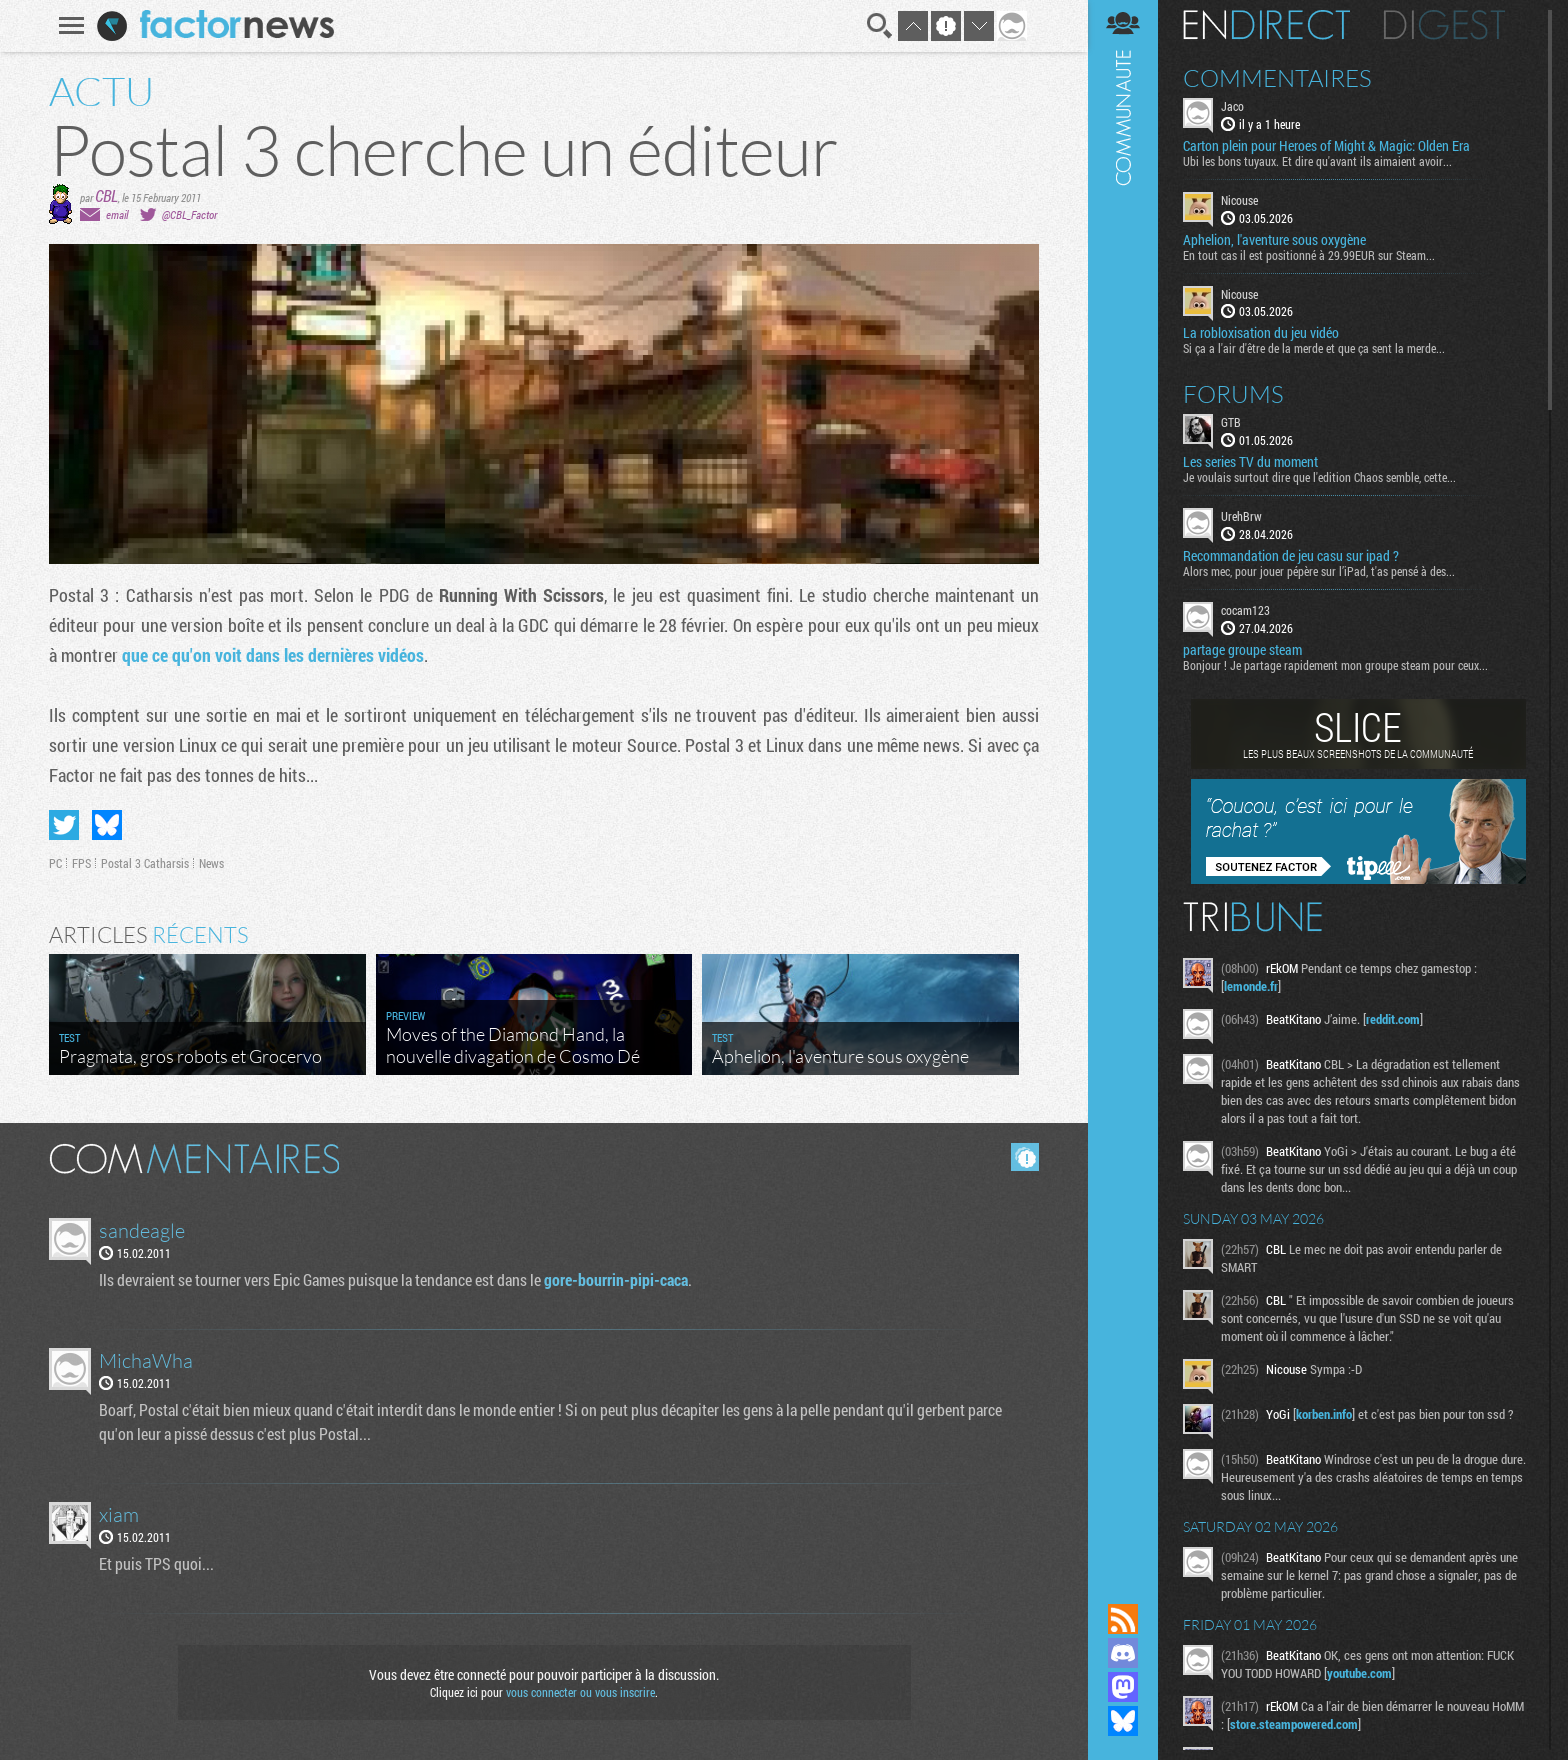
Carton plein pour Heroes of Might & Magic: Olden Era (1326, 146)
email (117, 214)
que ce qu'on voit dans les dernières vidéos (273, 655)
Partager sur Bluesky (107, 825)
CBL (106, 195)
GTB (1231, 422)
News (211, 863)
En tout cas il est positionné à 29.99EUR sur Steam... (1309, 255)
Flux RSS (1123, 1619)
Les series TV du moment (1250, 462)
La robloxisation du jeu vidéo (1261, 333)
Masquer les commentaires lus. (1025, 1157)
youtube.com (1359, 1673)
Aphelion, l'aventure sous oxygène (1274, 240)
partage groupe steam (1242, 650)
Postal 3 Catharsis (145, 863)
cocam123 (1245, 610)
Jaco (1232, 106)
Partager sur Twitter (64, 825)
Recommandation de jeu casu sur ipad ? (1291, 556)
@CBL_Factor (189, 214)
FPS (81, 863)
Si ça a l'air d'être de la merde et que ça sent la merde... (1314, 348)
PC (55, 863)
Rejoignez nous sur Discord (1123, 1653)
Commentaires (1277, 78)
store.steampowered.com (1294, 1724)
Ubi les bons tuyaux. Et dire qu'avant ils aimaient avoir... (1317, 161)
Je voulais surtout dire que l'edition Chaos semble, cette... (1319, 477)
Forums (1233, 394)
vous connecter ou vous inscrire (580, 1692)
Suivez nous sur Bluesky (1123, 1721)
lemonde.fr (1251, 986)
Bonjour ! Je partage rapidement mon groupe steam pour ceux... (1335, 665)
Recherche (880, 26)
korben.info (1324, 1414)
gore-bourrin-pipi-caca (616, 1279)
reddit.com (1393, 1019)
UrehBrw (1241, 516)
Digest (1444, 25)
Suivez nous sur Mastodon (1123, 1687)
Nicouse (1239, 200)
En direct (1266, 25)
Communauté (1123, 782)
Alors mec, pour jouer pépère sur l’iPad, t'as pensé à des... (1319, 571)
